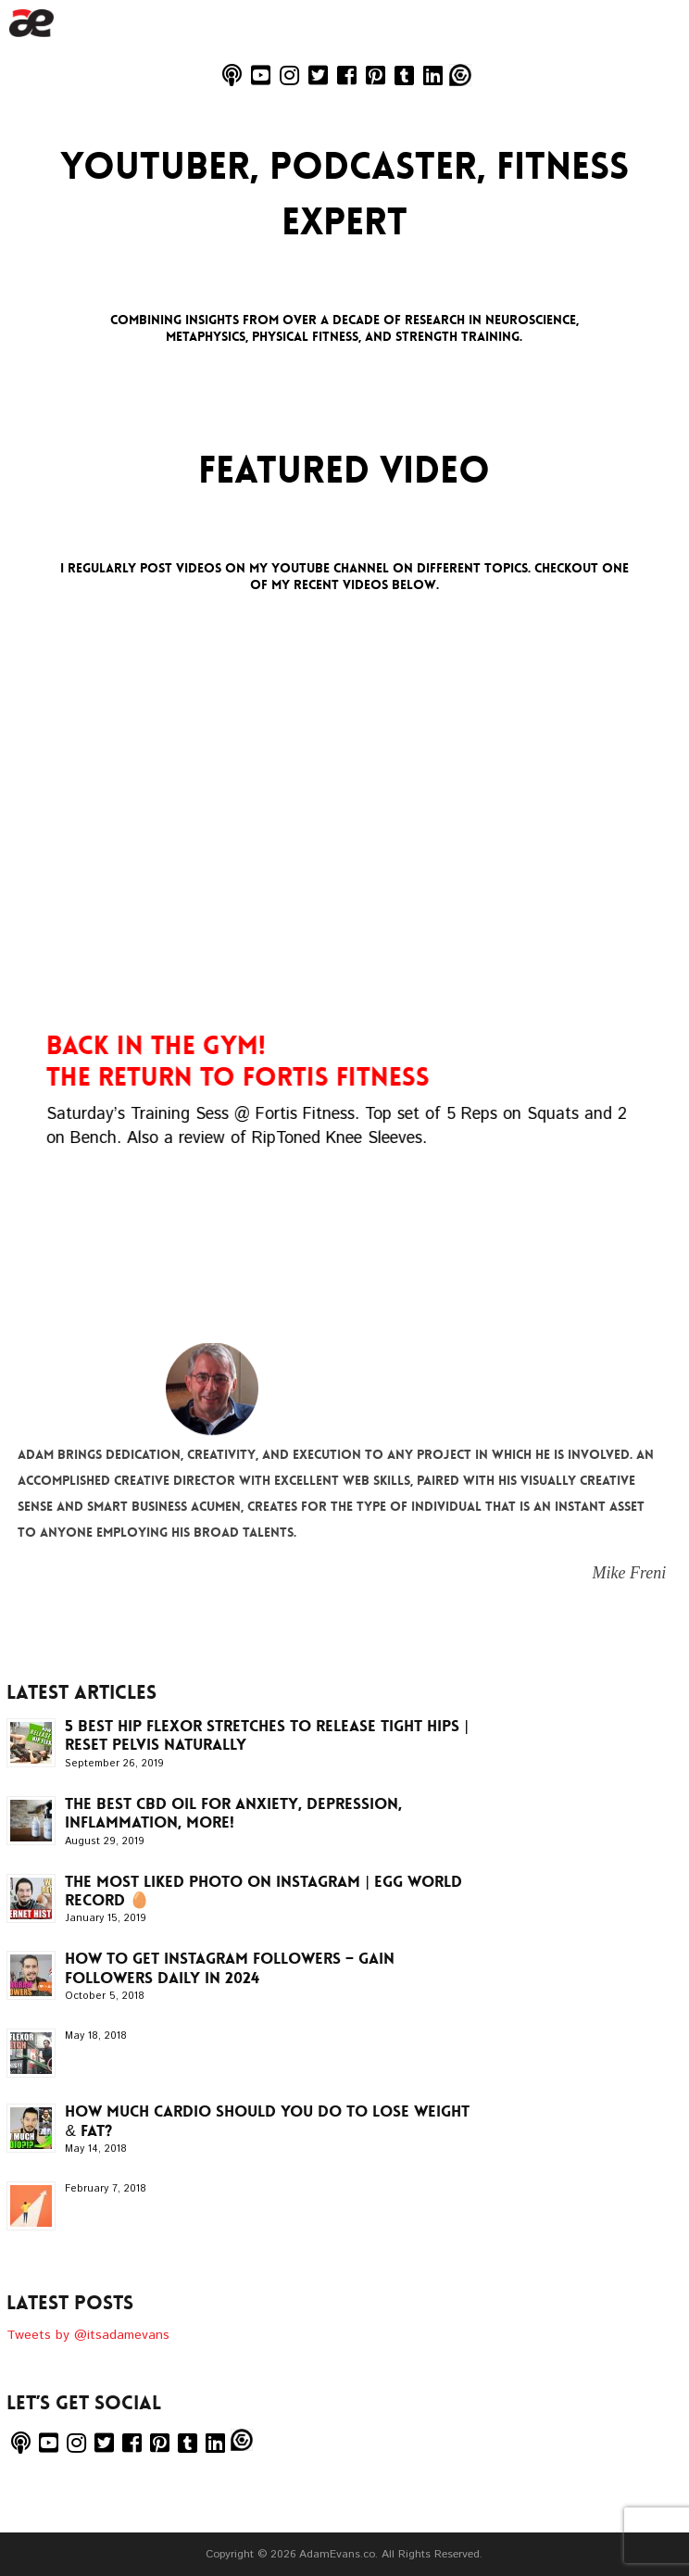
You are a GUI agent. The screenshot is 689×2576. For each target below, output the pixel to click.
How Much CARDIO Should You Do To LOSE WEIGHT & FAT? (267, 2120)
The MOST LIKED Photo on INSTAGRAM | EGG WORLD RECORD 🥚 (263, 1890)
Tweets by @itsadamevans (87, 2335)
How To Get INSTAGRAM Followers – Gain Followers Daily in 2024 (230, 1967)
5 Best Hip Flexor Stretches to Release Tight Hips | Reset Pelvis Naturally (266, 1734)
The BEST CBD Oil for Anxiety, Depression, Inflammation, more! (233, 1812)
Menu (655, 102)
